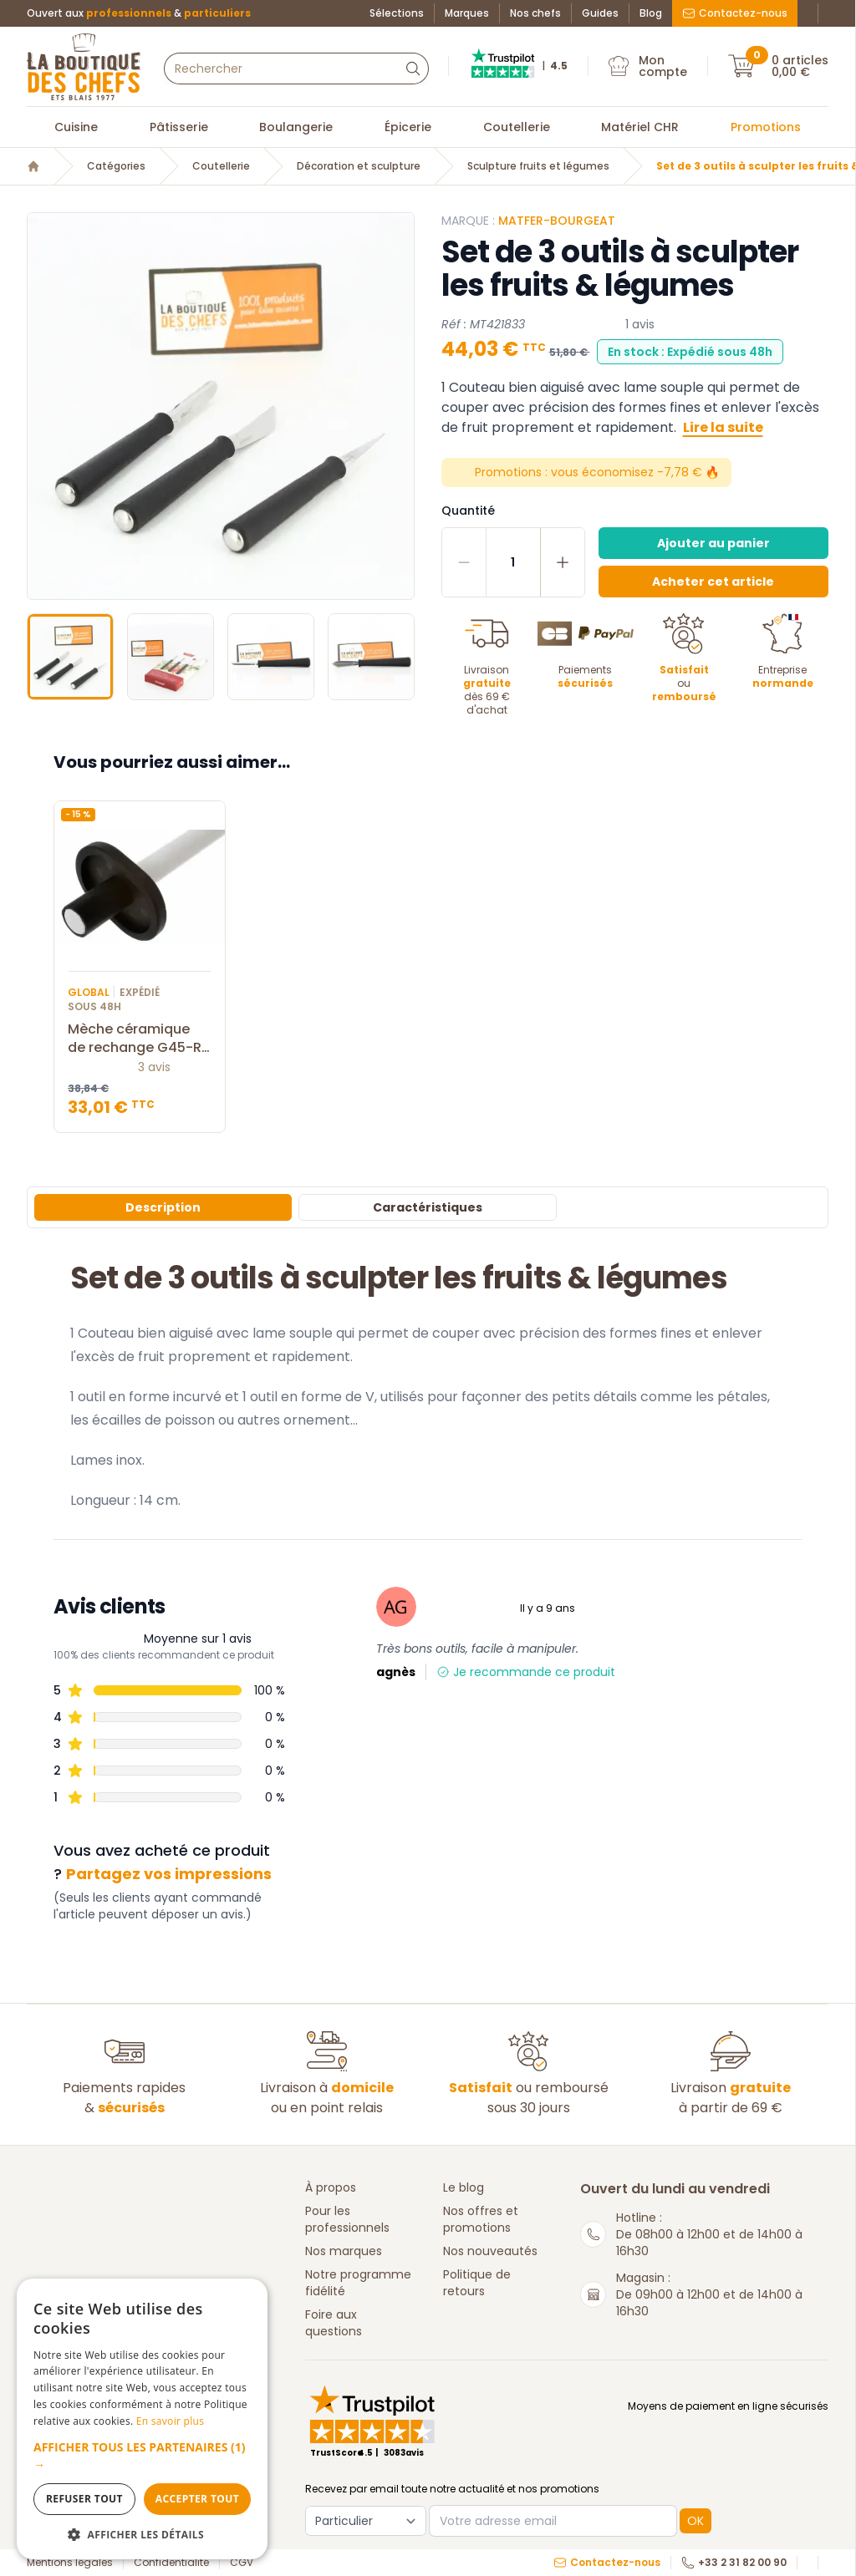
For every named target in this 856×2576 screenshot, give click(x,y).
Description (163, 1207)
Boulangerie (296, 127)
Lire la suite (723, 427)
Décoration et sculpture (358, 166)
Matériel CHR (640, 127)
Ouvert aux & (139, 13)
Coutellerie (516, 127)
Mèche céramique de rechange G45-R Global (139, 1038)
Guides (600, 13)
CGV (241, 2562)
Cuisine (76, 127)
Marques (467, 13)
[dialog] (142, 2419)
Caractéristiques (427, 1207)
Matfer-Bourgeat (556, 220)
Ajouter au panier (713, 543)
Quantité (468, 510)
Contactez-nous (734, 13)
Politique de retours (477, 2282)
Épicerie (408, 127)
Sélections (396, 13)
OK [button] (695, 2520)
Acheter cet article (713, 581)
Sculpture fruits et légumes (538, 166)
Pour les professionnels (347, 2219)
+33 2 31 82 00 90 (734, 2562)
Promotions (766, 127)
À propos (330, 2187)
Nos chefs (535, 13)
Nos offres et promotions (480, 2219)
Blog (650, 13)
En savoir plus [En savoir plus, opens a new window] (170, 2421)
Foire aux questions (333, 2323)
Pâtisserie (179, 127)
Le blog (463, 2187)
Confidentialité (171, 2562)
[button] (142, 2455)
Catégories (116, 166)
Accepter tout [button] (197, 2499)
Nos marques (343, 2251)
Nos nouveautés (490, 2251)
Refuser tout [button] (84, 2499)
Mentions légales (70, 2562)
